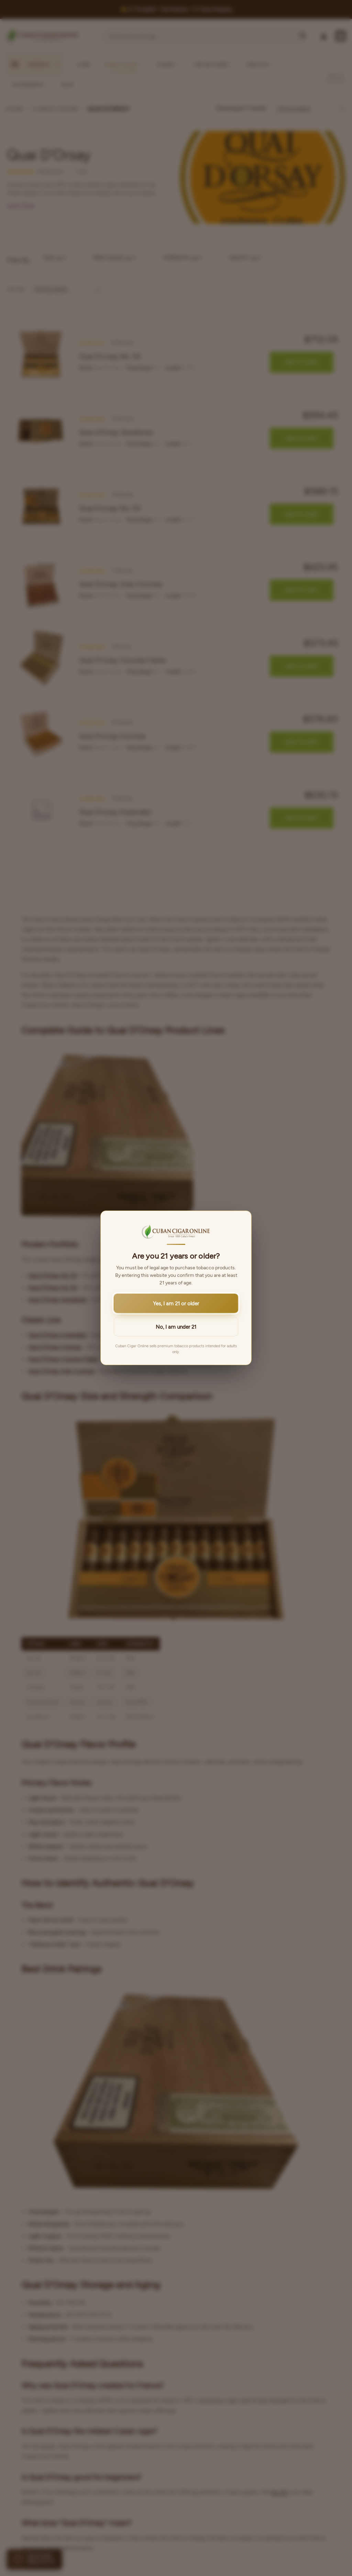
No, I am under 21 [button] (176, 1327)
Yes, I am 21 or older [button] (176, 1304)
